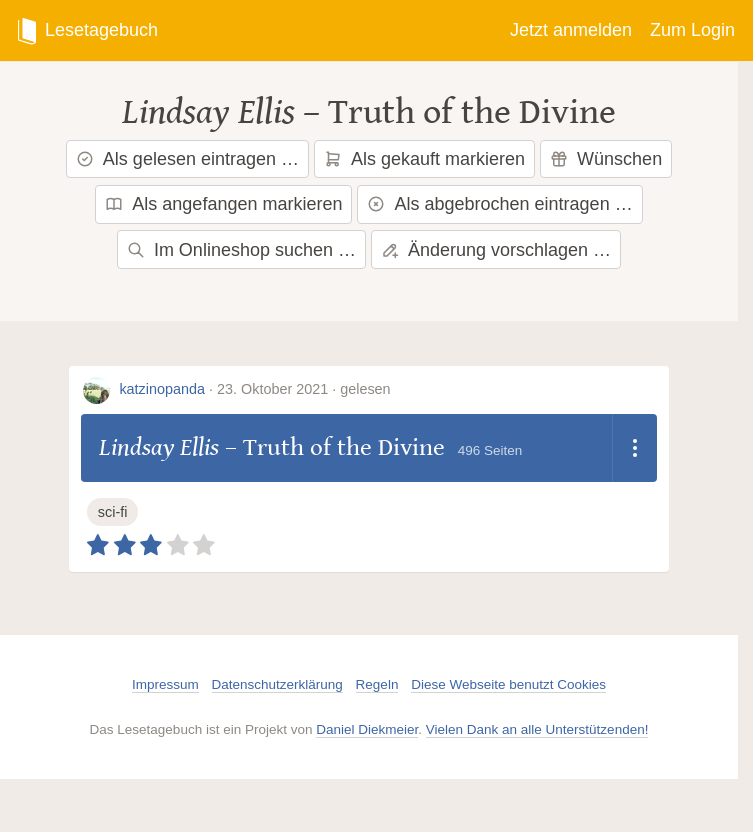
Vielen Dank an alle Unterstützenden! (537, 729)
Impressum (165, 684)
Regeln (377, 684)
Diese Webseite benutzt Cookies (508, 684)
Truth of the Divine (472, 112)
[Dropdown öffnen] (634, 448)
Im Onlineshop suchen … (241, 250)
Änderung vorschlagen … (496, 250)
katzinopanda (162, 389)
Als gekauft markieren (424, 159)
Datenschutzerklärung (277, 684)
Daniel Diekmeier (367, 729)
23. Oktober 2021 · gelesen (304, 389)
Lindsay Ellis (208, 112)
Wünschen (606, 159)
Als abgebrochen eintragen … (499, 204)
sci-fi (113, 512)
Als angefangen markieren (223, 204)
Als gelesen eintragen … (187, 159)
